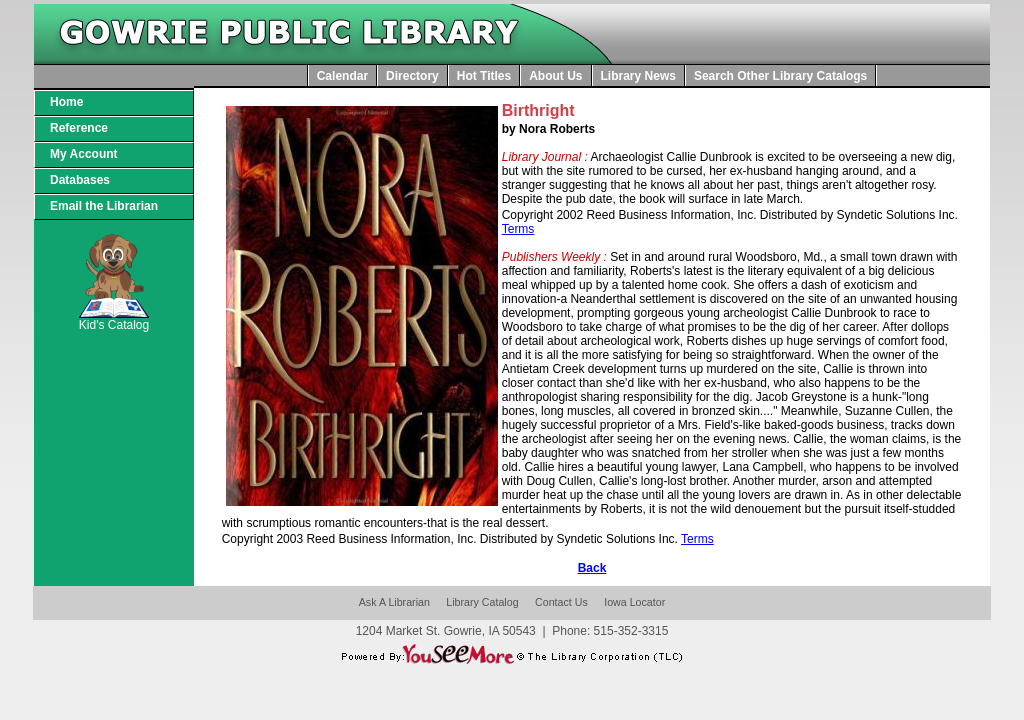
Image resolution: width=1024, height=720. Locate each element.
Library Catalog (482, 602)
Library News (638, 76)
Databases (80, 180)
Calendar (342, 76)
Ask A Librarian (394, 602)
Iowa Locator (634, 602)
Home (66, 102)
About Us (555, 76)
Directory (412, 76)
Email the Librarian (104, 206)
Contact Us (561, 602)
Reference (79, 128)
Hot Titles (484, 76)
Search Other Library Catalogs (780, 76)
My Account (84, 154)
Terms (518, 229)
